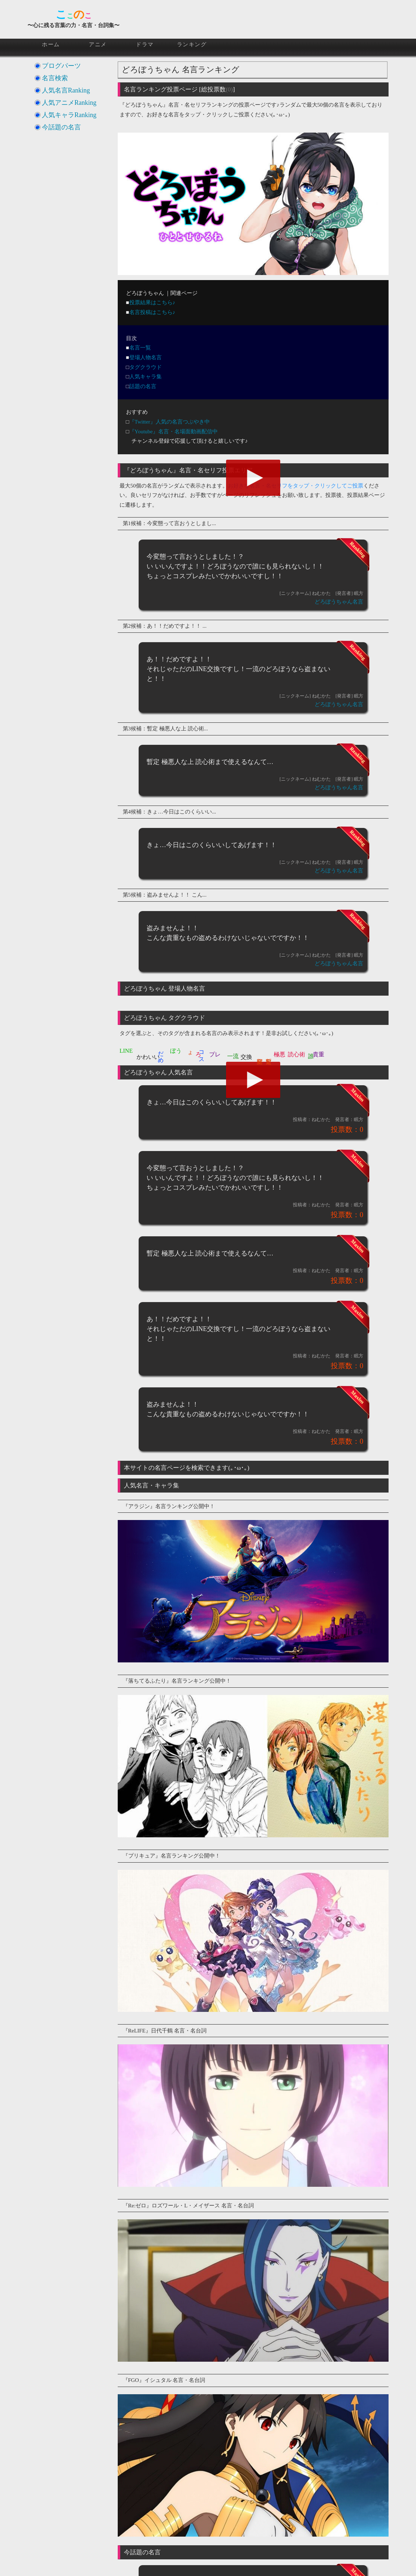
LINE (126, 1051)
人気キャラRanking (69, 115)
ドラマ (145, 44)
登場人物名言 (145, 357)
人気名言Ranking (66, 90)
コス (201, 1053)
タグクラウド (145, 367)
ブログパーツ (61, 65)
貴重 (318, 1054)
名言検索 (55, 78)
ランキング (192, 44)
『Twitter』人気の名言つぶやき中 (169, 422)
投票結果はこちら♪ (152, 302)
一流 (233, 1056)
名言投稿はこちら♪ (152, 312)
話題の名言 (142, 386)
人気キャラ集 (145, 376)
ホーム (51, 44)
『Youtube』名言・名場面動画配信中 (173, 431)
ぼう (176, 1051)
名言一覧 (140, 348)
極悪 (279, 1054)
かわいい (148, 1057)
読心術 (296, 1054)
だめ (160, 1053)
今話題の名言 (61, 127)
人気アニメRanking (69, 102)
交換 (246, 1057)
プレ (215, 1054)
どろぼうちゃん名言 (339, 602)
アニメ (98, 44)
